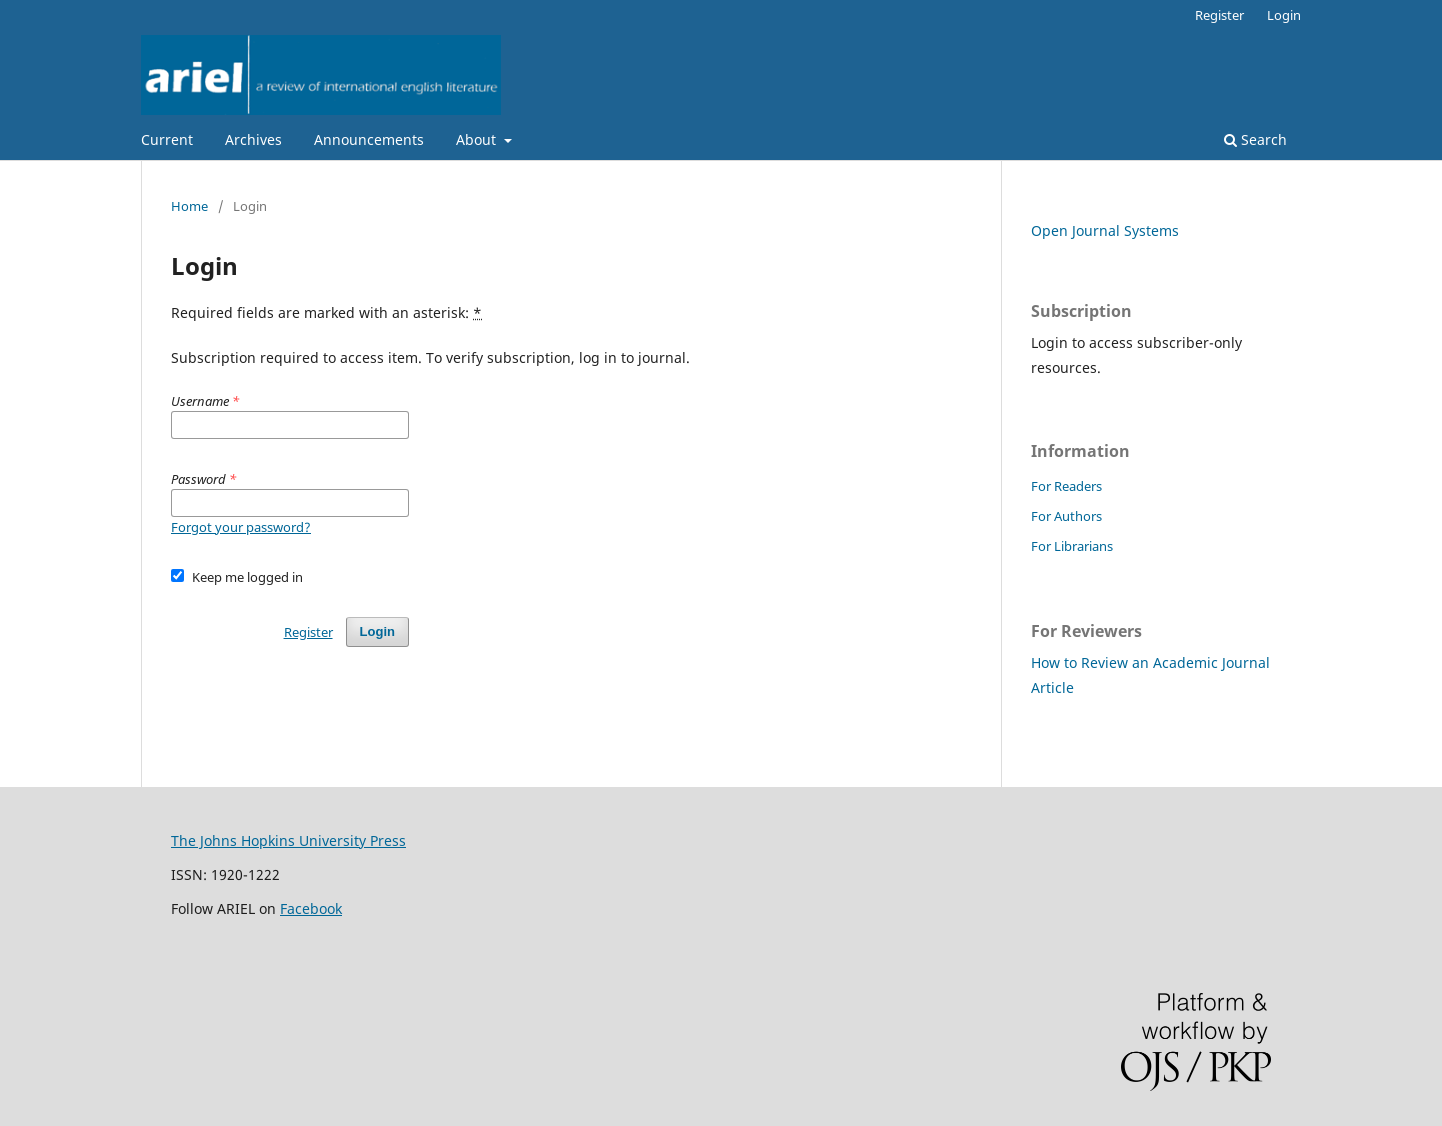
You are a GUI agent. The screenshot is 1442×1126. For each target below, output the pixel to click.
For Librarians (1072, 546)
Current (167, 139)
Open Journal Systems (1105, 230)
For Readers (1066, 486)
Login (1284, 15)
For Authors (1066, 516)
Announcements (369, 139)
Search (1255, 139)
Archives (253, 139)
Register (1219, 15)
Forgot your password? (241, 527)
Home (189, 206)
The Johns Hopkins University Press (288, 840)
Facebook (311, 908)
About (478, 139)
